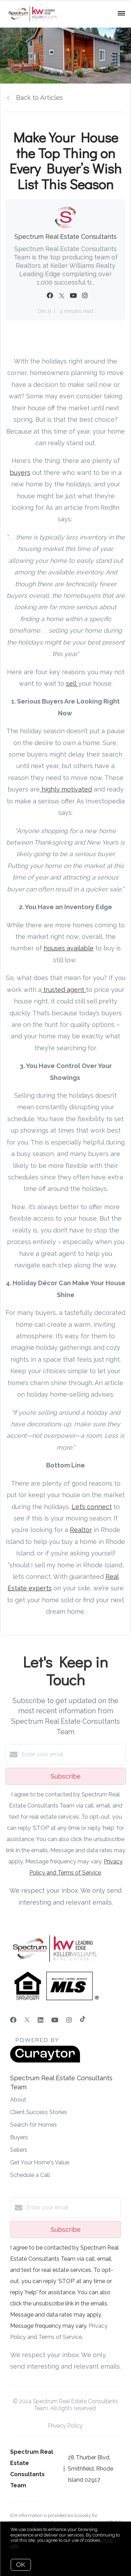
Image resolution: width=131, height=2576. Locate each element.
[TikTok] (82, 2020)
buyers (20, 472)
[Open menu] (121, 13)
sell (72, 683)
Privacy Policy (65, 2425)
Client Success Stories (38, 2112)
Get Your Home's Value (39, 2162)
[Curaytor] (45, 2061)
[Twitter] (27, 2020)
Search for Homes (33, 2124)
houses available (69, 948)
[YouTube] (54, 2020)
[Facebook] (13, 2020)
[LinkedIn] (40, 2020)
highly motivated (66, 789)
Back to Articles (39, 97)
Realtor (81, 1529)
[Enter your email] (72, 1754)
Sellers (18, 2150)
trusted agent (64, 989)
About (18, 2099)
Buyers (19, 2137)
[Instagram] (69, 2020)
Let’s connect (92, 1506)
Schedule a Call (30, 2175)
